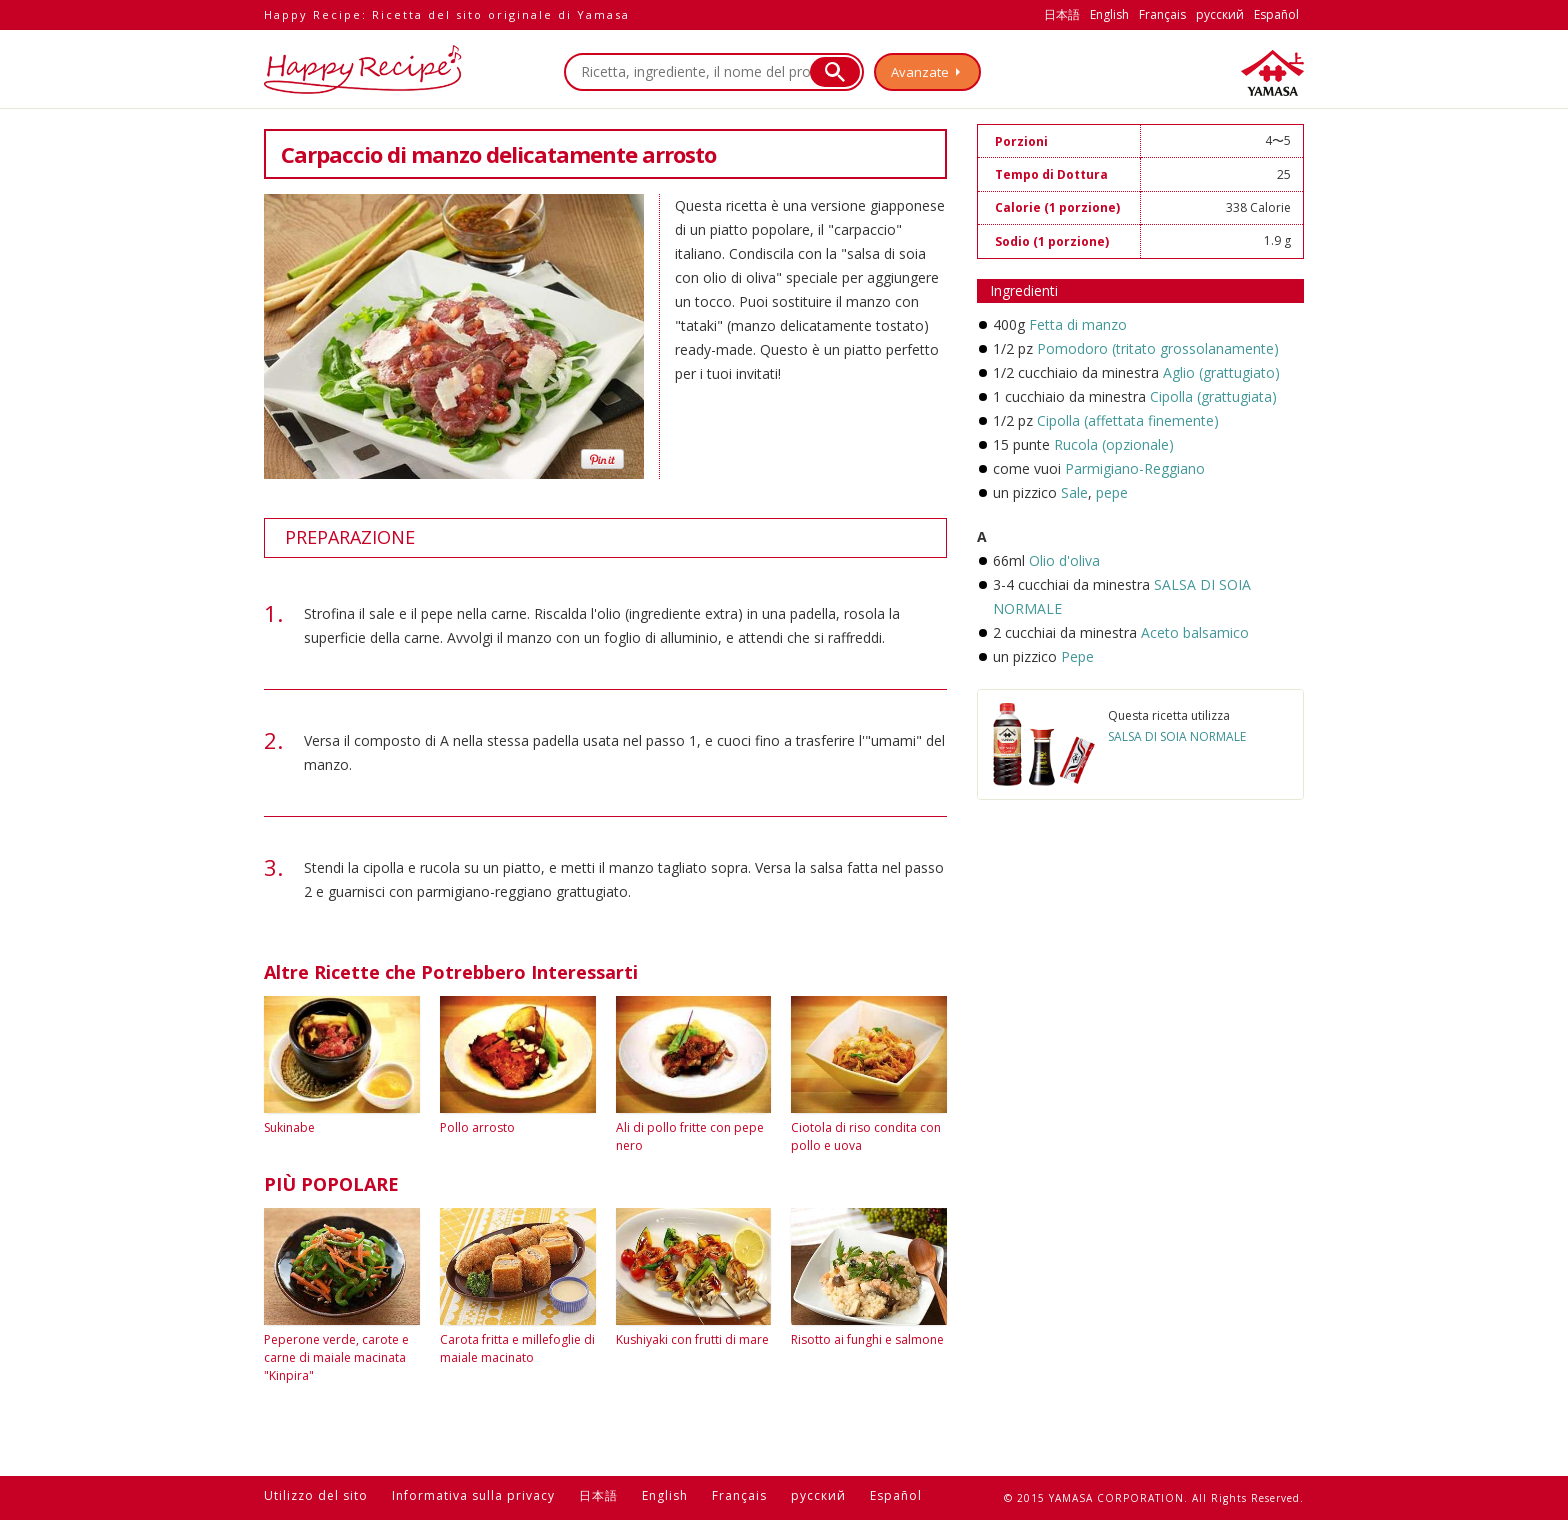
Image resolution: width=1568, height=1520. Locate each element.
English (1109, 14)
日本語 (1062, 14)
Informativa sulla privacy (473, 1495)
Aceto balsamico (1195, 632)
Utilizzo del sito (316, 1495)
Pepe (1077, 656)
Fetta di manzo (1078, 324)
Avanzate (920, 72)
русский (1220, 14)
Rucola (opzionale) (1114, 444)
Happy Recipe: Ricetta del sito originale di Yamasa (447, 14)
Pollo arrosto (477, 1127)
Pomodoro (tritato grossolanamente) (1158, 348)
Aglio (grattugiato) (1221, 372)
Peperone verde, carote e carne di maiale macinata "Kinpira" (336, 1357)
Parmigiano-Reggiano (1135, 468)
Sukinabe (289, 1127)
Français (1162, 14)
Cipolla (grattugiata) (1213, 396)
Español (1276, 14)
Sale (1074, 492)
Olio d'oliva (1064, 560)
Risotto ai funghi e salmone (867, 1339)
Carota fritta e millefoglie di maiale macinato (517, 1348)
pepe (1110, 492)
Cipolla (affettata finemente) (1128, 420)
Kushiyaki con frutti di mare (692, 1339)
